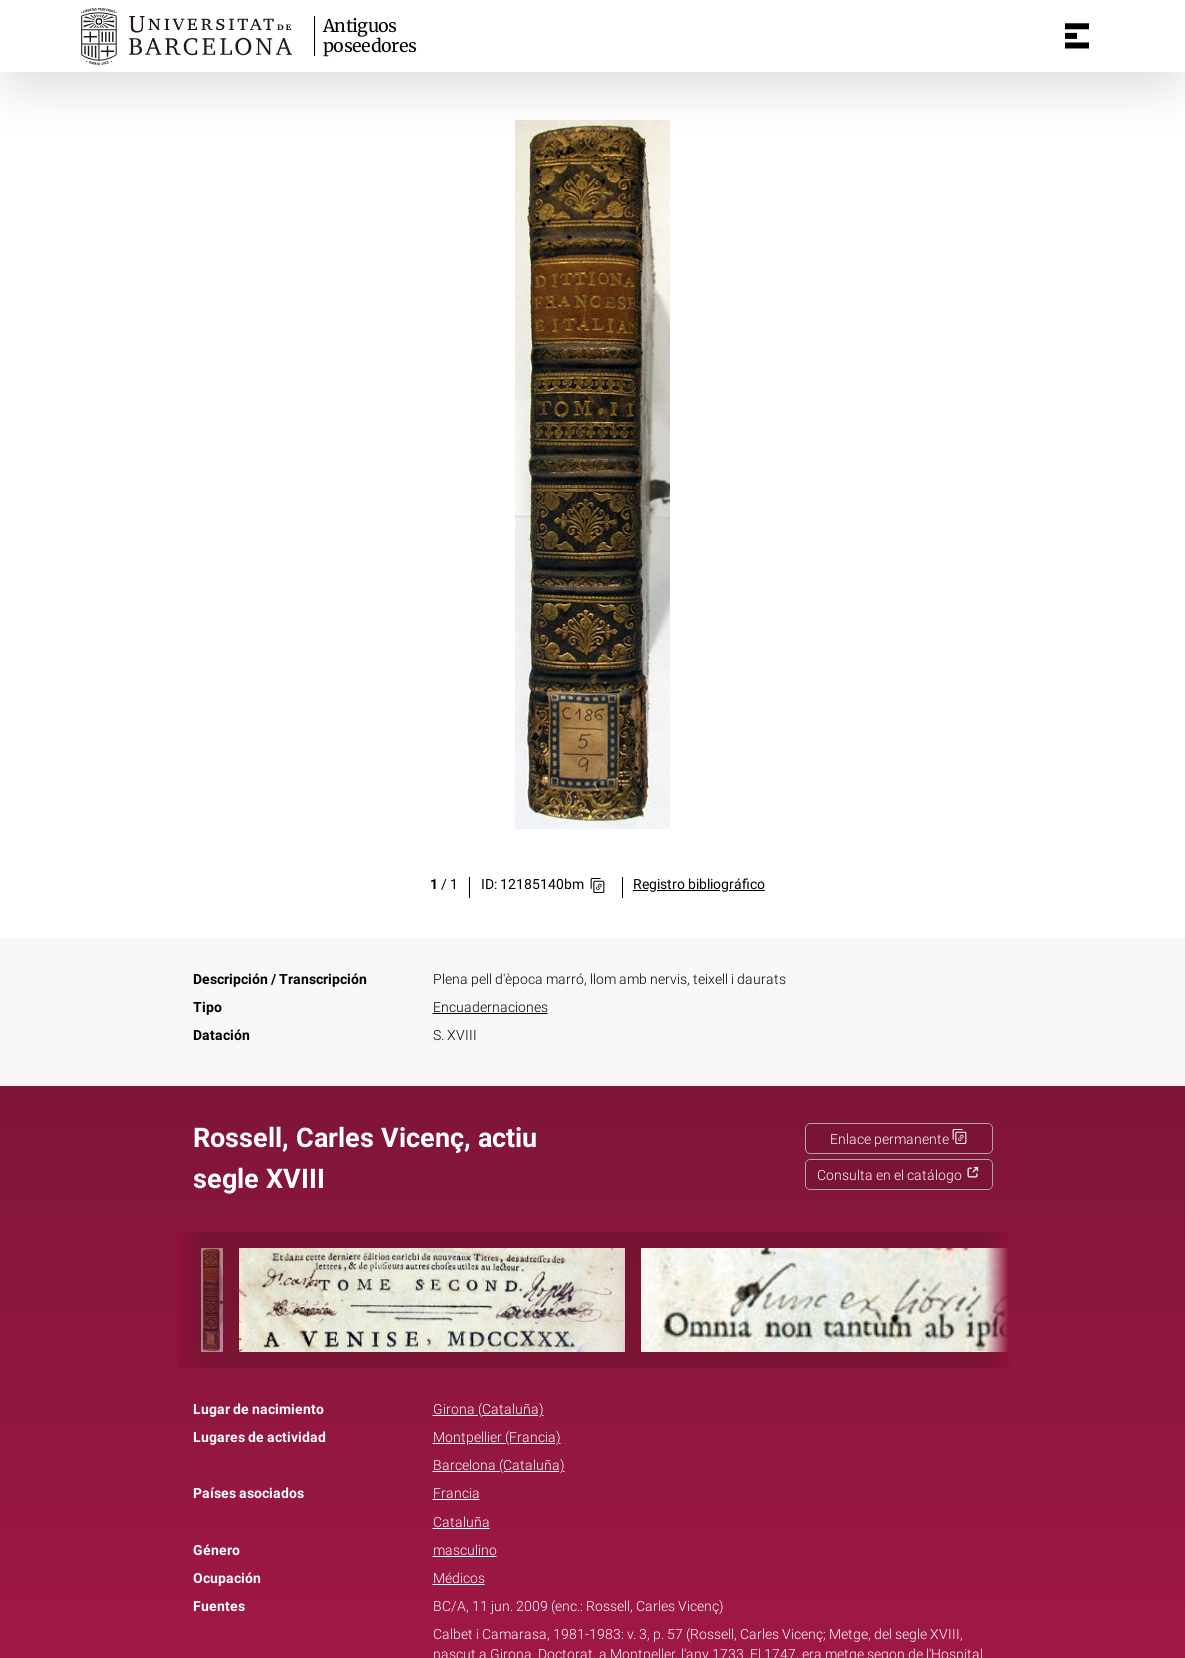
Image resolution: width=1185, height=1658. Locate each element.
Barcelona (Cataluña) (499, 1465)
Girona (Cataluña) (488, 1409)
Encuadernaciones (490, 1007)
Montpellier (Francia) (497, 1437)
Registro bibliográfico (699, 884)
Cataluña (461, 1522)
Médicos (459, 1578)
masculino (465, 1550)
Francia (456, 1493)
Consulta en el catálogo (898, 1175)
